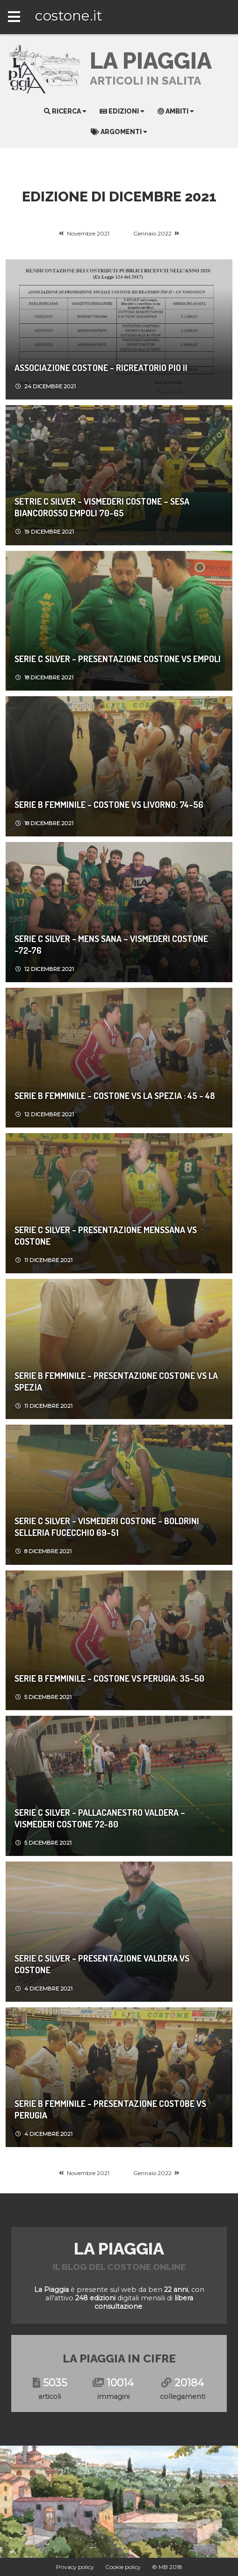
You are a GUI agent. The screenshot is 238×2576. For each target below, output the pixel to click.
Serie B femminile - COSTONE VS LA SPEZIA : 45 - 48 (114, 1095)
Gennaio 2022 (152, 233)
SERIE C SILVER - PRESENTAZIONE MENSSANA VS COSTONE (105, 1235)
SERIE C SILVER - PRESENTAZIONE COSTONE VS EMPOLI (117, 658)
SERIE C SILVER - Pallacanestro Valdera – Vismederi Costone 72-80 (99, 1818)
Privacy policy (75, 2566)
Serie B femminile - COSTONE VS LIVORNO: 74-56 (108, 804)
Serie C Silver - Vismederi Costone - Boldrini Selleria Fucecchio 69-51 (106, 1526)
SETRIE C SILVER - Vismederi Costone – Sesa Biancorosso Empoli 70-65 (101, 507)
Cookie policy (123, 2566)
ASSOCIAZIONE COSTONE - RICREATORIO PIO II (101, 367)
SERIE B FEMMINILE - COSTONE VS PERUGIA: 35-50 (109, 1678)
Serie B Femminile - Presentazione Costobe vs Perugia (110, 2109)
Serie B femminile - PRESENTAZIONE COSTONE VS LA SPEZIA (116, 1381)
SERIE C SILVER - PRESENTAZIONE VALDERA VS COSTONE (101, 1964)
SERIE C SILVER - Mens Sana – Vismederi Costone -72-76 (111, 944)
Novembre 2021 (88, 233)
